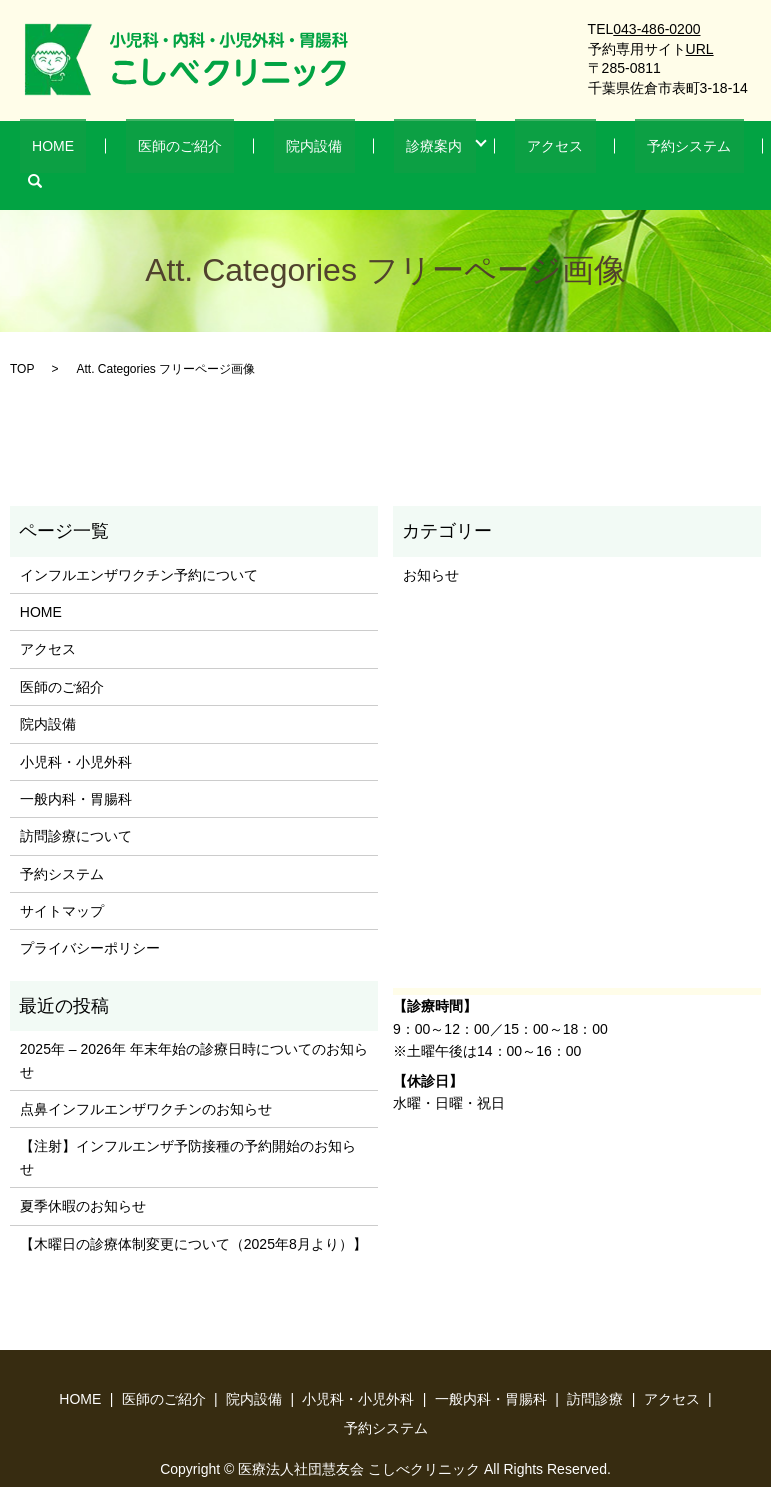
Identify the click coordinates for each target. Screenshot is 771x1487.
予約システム (601, 150)
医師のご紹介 (182, 150)
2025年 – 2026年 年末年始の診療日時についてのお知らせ (194, 1030)
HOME (80, 150)
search (697, 150)
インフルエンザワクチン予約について (139, 544)
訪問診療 (595, 1368)
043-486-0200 (656, 29)
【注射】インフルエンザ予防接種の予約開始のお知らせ (188, 1127)
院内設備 (291, 150)
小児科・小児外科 (76, 731)
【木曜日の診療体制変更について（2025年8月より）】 (193, 1213)
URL (700, 49)
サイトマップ (62, 880)
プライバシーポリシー (90, 918)
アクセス (492, 150)
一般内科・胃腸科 (76, 768)
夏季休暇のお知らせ (83, 1176)
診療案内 (387, 150)
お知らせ (431, 544)
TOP (22, 338)
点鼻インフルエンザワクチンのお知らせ (146, 1078)
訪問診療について (76, 806)
